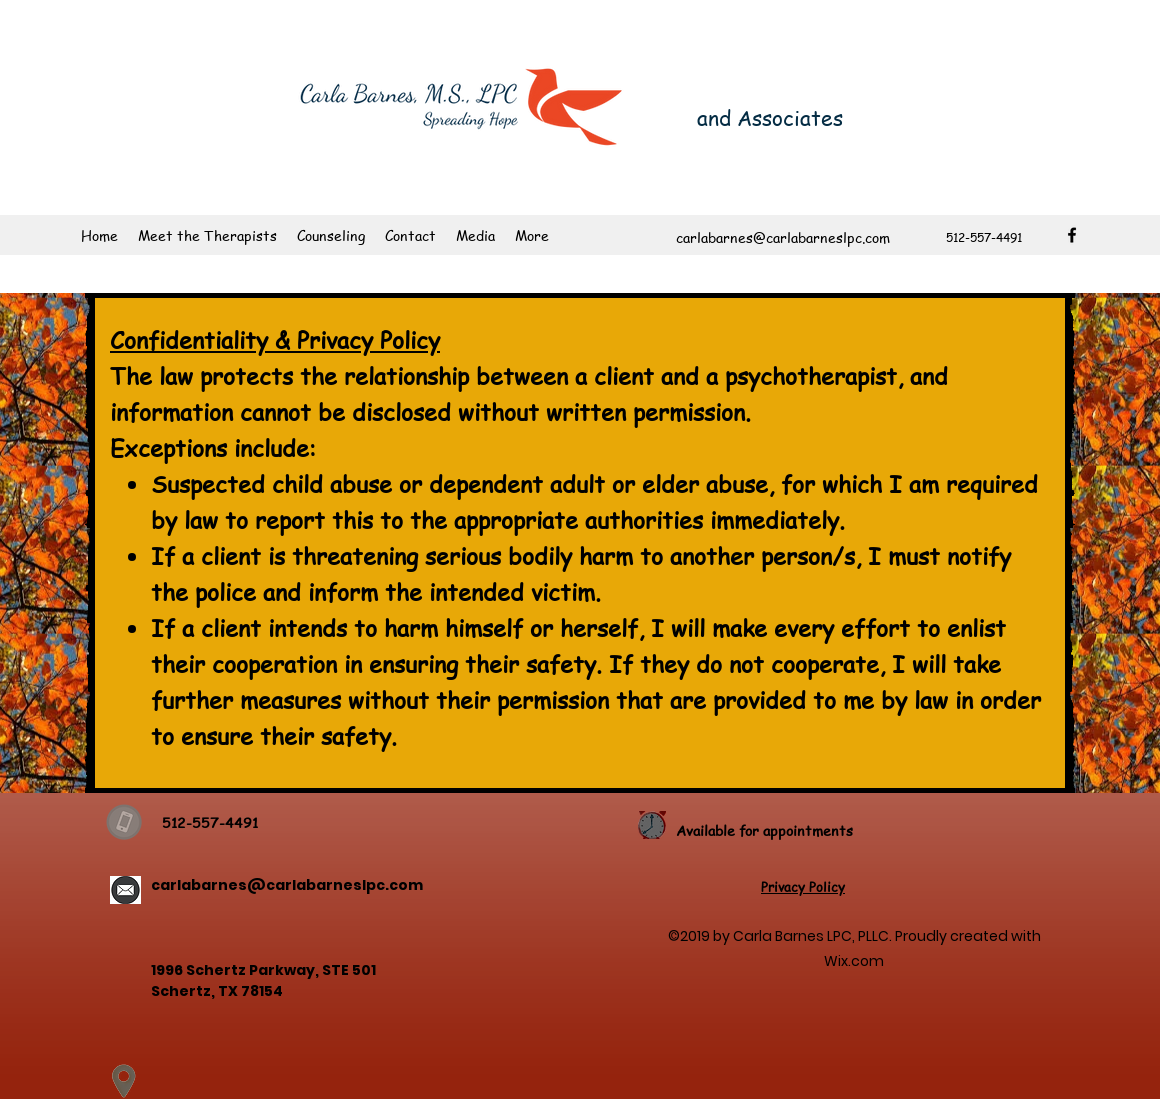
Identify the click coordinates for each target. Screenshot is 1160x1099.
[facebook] (1072, 235)
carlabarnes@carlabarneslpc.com (287, 885)
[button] (331, 235)
